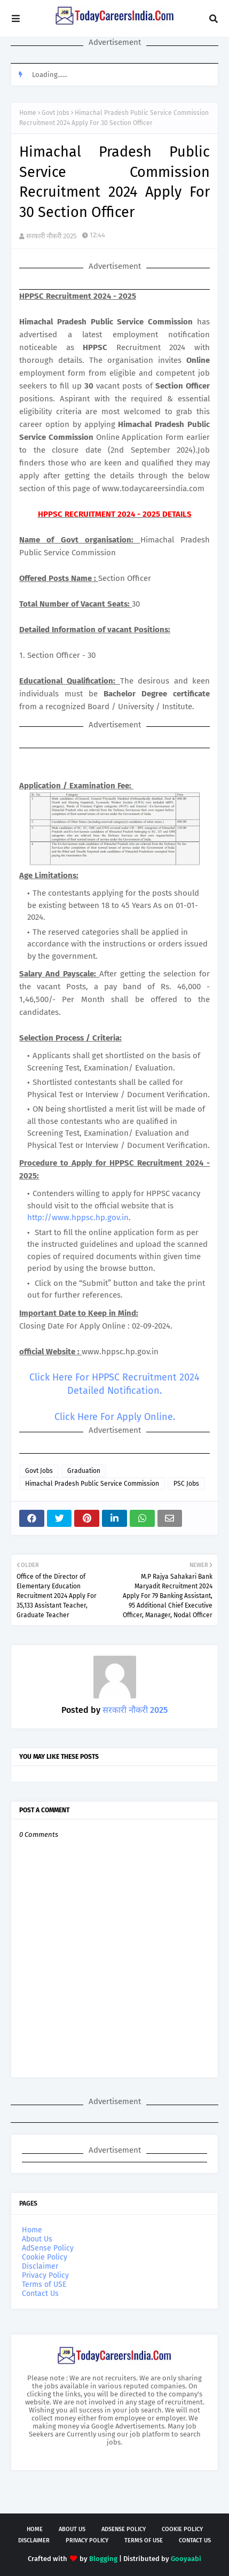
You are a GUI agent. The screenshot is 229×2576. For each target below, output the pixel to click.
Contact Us (40, 2293)
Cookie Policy (44, 2257)
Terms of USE (44, 2284)
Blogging (103, 2559)
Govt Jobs (55, 113)
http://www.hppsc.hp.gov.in (78, 1217)
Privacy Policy (45, 2275)
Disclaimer (40, 2266)
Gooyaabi (186, 2559)
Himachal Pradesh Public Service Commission (92, 1483)
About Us (37, 2239)
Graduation (83, 1471)
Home (27, 113)
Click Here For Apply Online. (114, 1417)
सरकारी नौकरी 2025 (51, 236)
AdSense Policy (48, 2248)
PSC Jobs (186, 1483)
